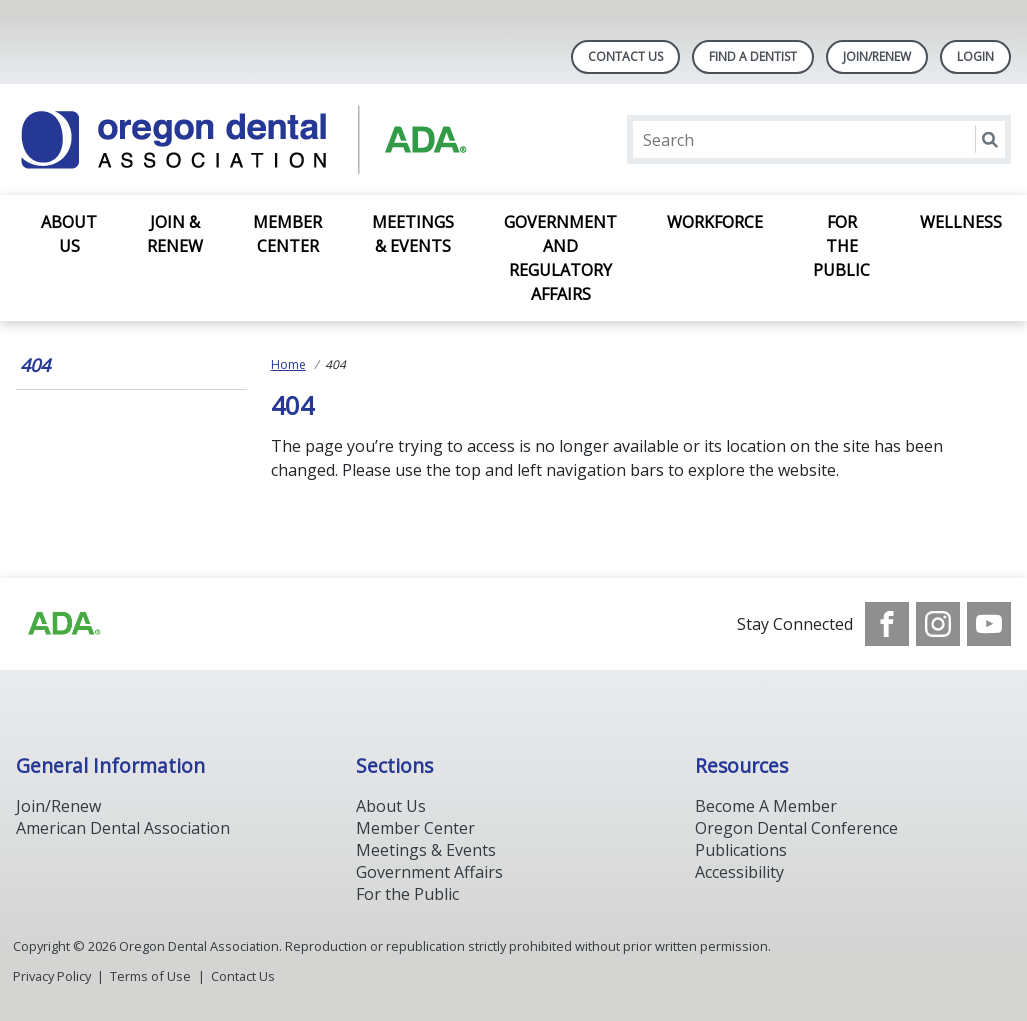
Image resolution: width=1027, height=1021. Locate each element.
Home (288, 364)
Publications (741, 850)
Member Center (287, 234)
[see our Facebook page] (887, 624)
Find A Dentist (753, 56)
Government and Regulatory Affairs (560, 258)
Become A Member (766, 806)
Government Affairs (429, 872)
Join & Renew (175, 234)
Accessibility (739, 872)
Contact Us (625, 56)
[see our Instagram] (938, 624)
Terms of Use (150, 976)
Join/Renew (877, 56)
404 (35, 365)
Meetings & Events (413, 234)
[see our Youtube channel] (989, 624)
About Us (69, 234)
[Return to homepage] (274, 139)
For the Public (841, 246)
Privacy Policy (52, 976)
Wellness (961, 222)
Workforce (715, 222)
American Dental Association (123, 828)
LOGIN (975, 56)
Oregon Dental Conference (796, 828)
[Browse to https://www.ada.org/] (63, 624)
